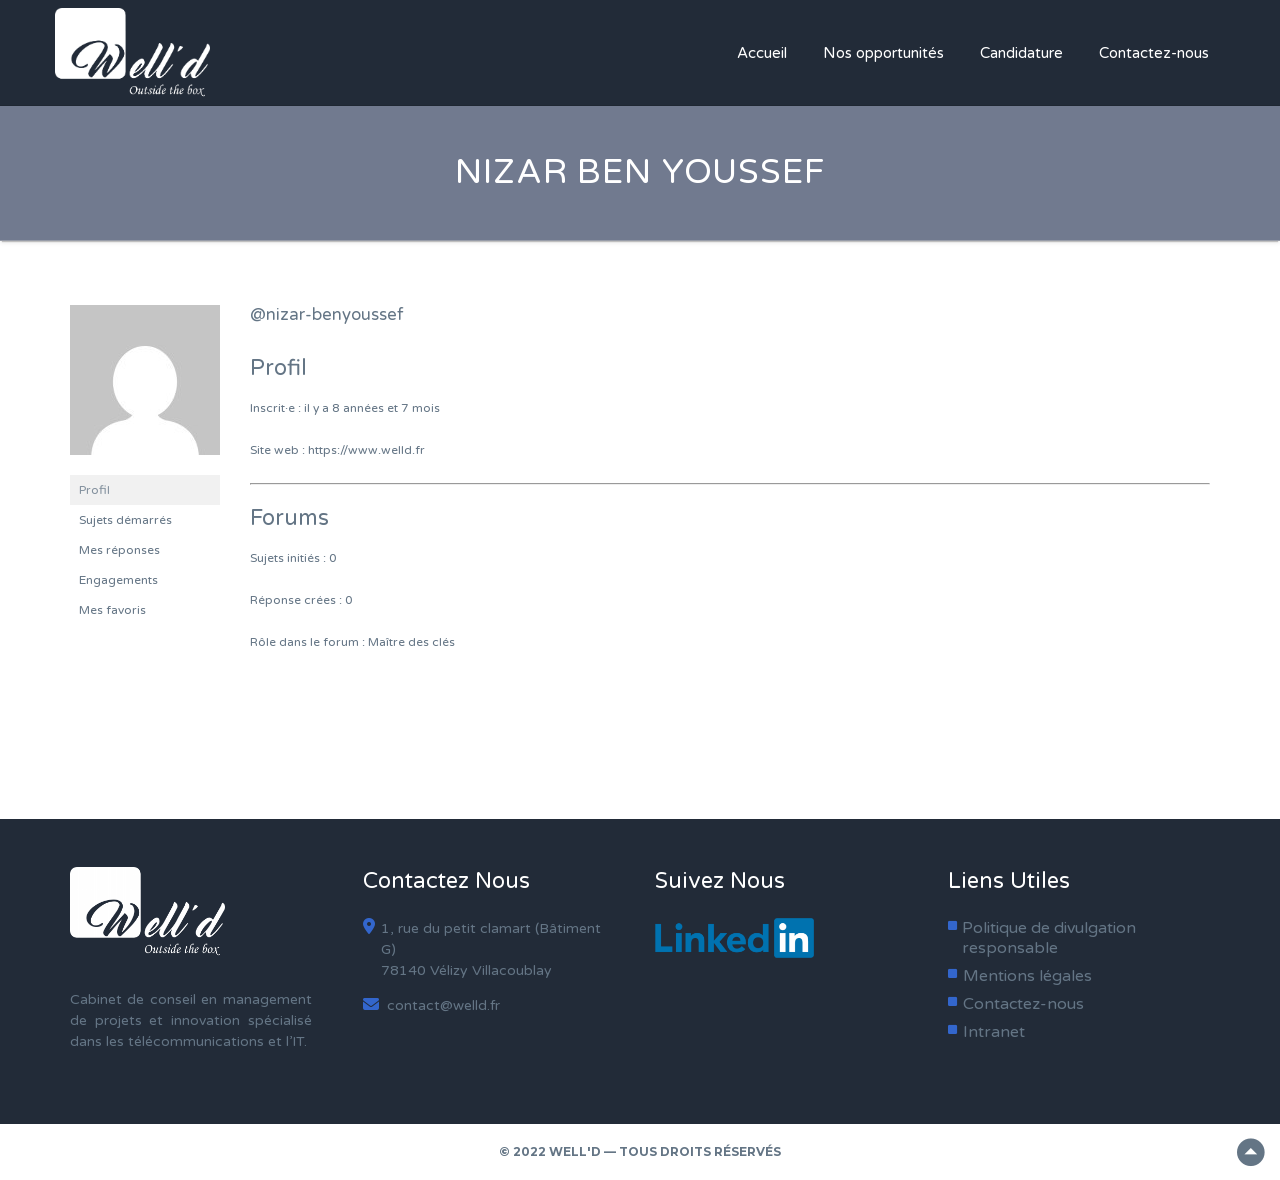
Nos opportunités (883, 53)
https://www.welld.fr (366, 450)
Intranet (994, 1032)
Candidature (1021, 53)
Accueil (762, 53)
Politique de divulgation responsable (1049, 938)
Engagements (118, 580)
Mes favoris (112, 610)
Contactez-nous (1154, 53)
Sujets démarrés (125, 520)
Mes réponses (119, 550)
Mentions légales (1027, 976)
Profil (94, 490)
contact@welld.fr (431, 1005)
